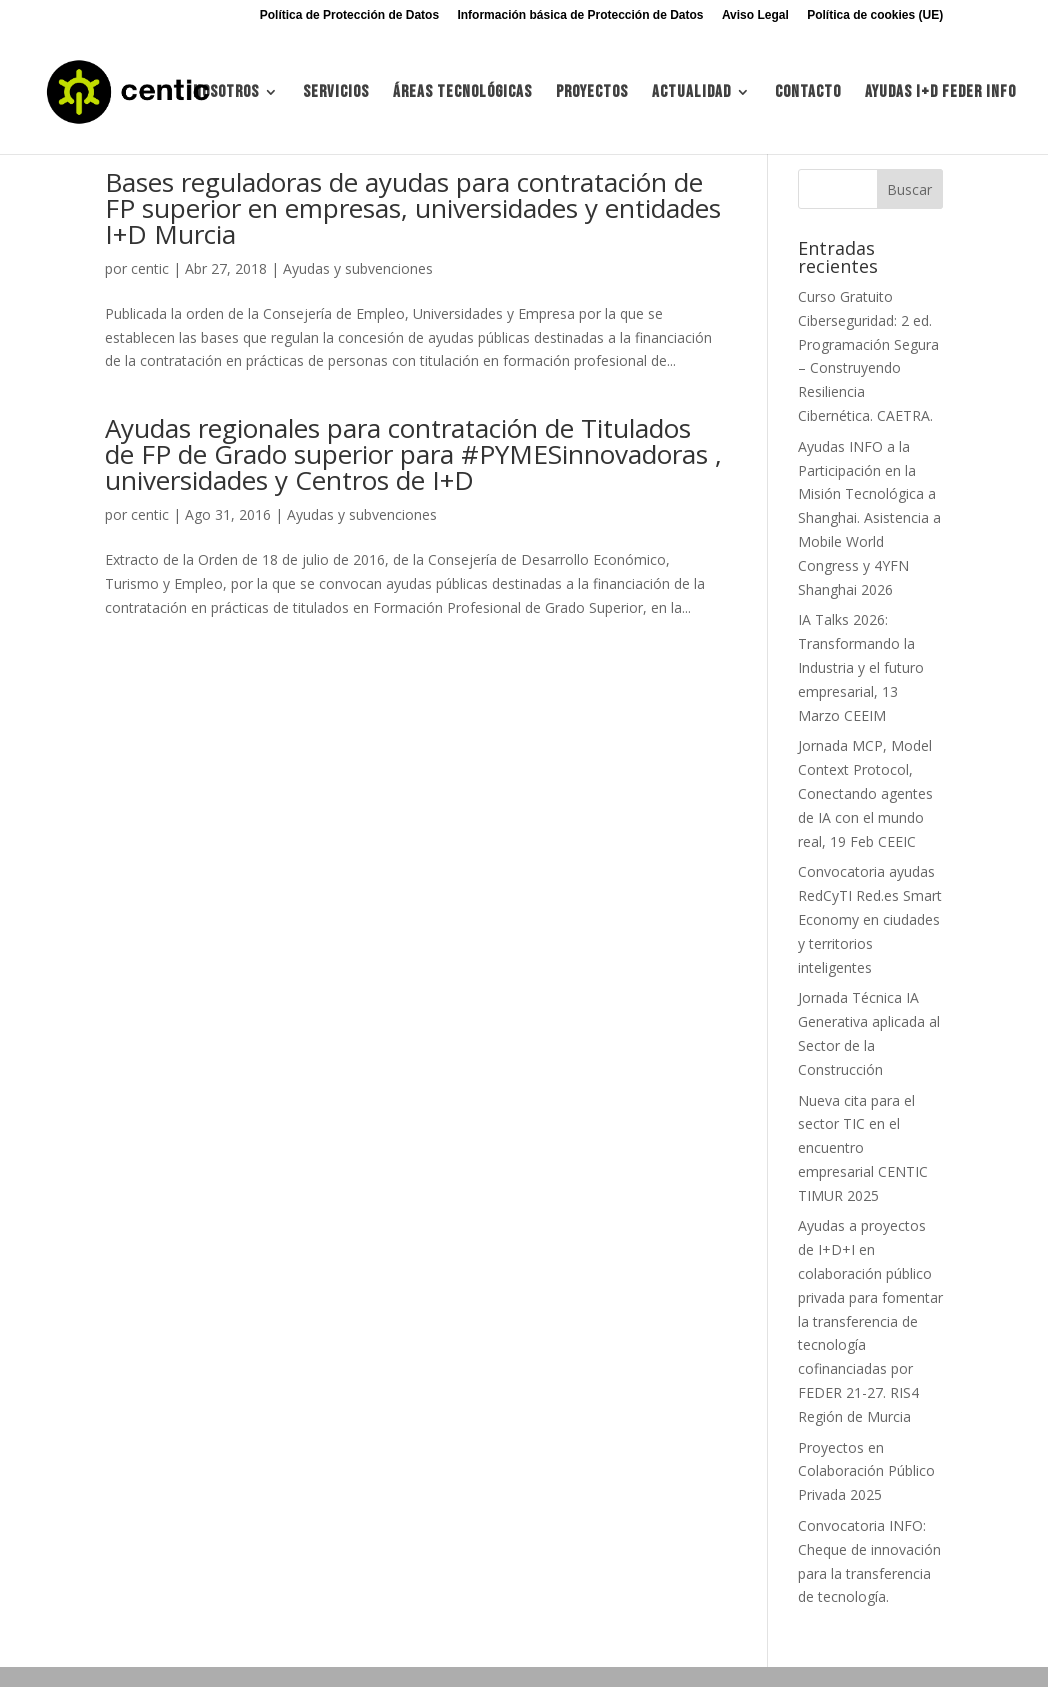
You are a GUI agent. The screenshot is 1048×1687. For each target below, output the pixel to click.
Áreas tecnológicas (462, 93)
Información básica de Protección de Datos (580, 15)
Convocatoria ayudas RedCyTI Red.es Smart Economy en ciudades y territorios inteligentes (870, 919)
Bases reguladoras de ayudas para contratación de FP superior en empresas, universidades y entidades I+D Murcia (413, 208)
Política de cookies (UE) (875, 15)
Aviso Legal (755, 15)
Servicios (336, 93)
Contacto (808, 93)
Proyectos (592, 93)
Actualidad (691, 93)
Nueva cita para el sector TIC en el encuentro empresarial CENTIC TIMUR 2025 (863, 1148)
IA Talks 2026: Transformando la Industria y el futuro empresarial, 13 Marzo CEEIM (861, 667)
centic (150, 268)
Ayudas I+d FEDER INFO (940, 93)
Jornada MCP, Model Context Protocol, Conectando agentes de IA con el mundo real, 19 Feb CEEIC (865, 793)
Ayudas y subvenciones (358, 268)
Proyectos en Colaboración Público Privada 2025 (866, 1471)
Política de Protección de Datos (349, 15)
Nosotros (226, 93)
